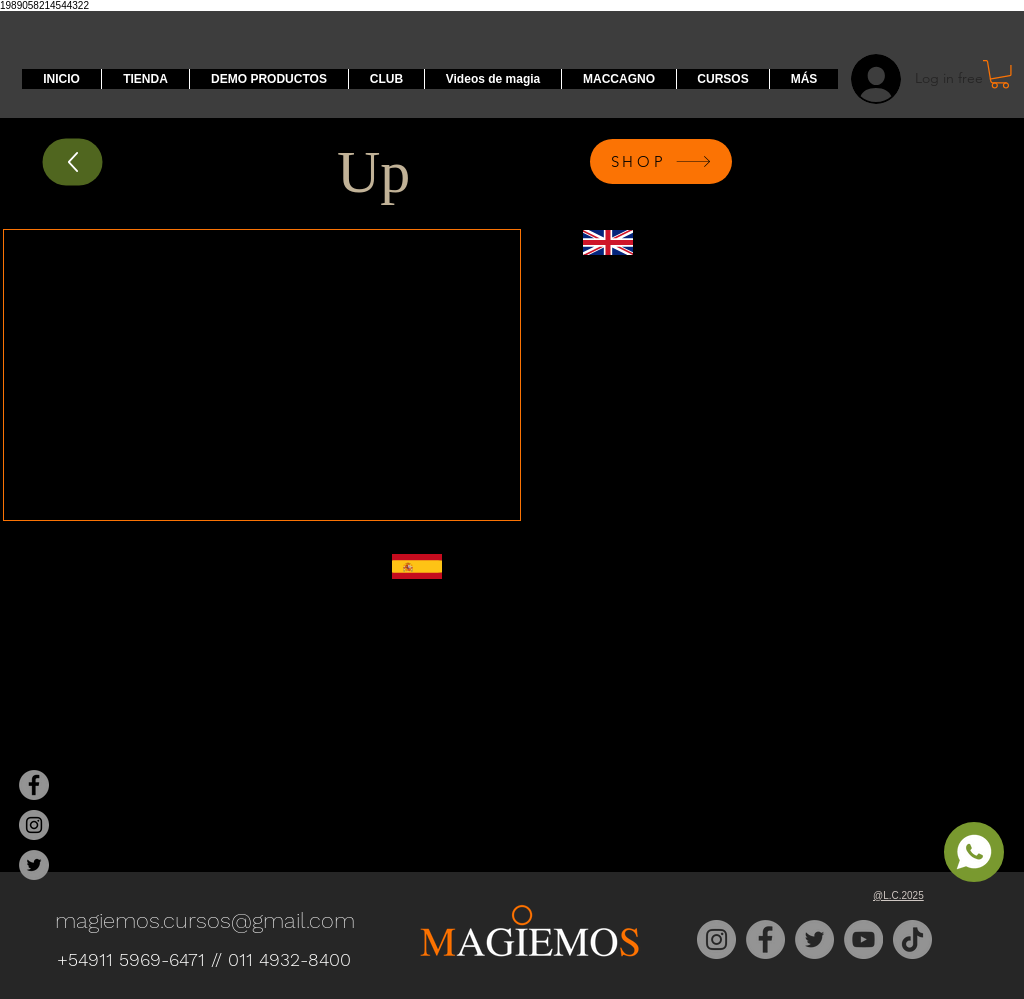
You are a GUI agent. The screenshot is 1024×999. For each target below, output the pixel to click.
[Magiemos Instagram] (34, 825)
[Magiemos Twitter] (34, 865)
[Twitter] (814, 939)
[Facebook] (765, 939)
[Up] (73, 161)
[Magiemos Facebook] (34, 785)
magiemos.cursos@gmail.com (205, 920)
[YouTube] (863, 939)
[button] (1000, 74)
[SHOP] (661, 161)
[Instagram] (716, 939)
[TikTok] (912, 939)
